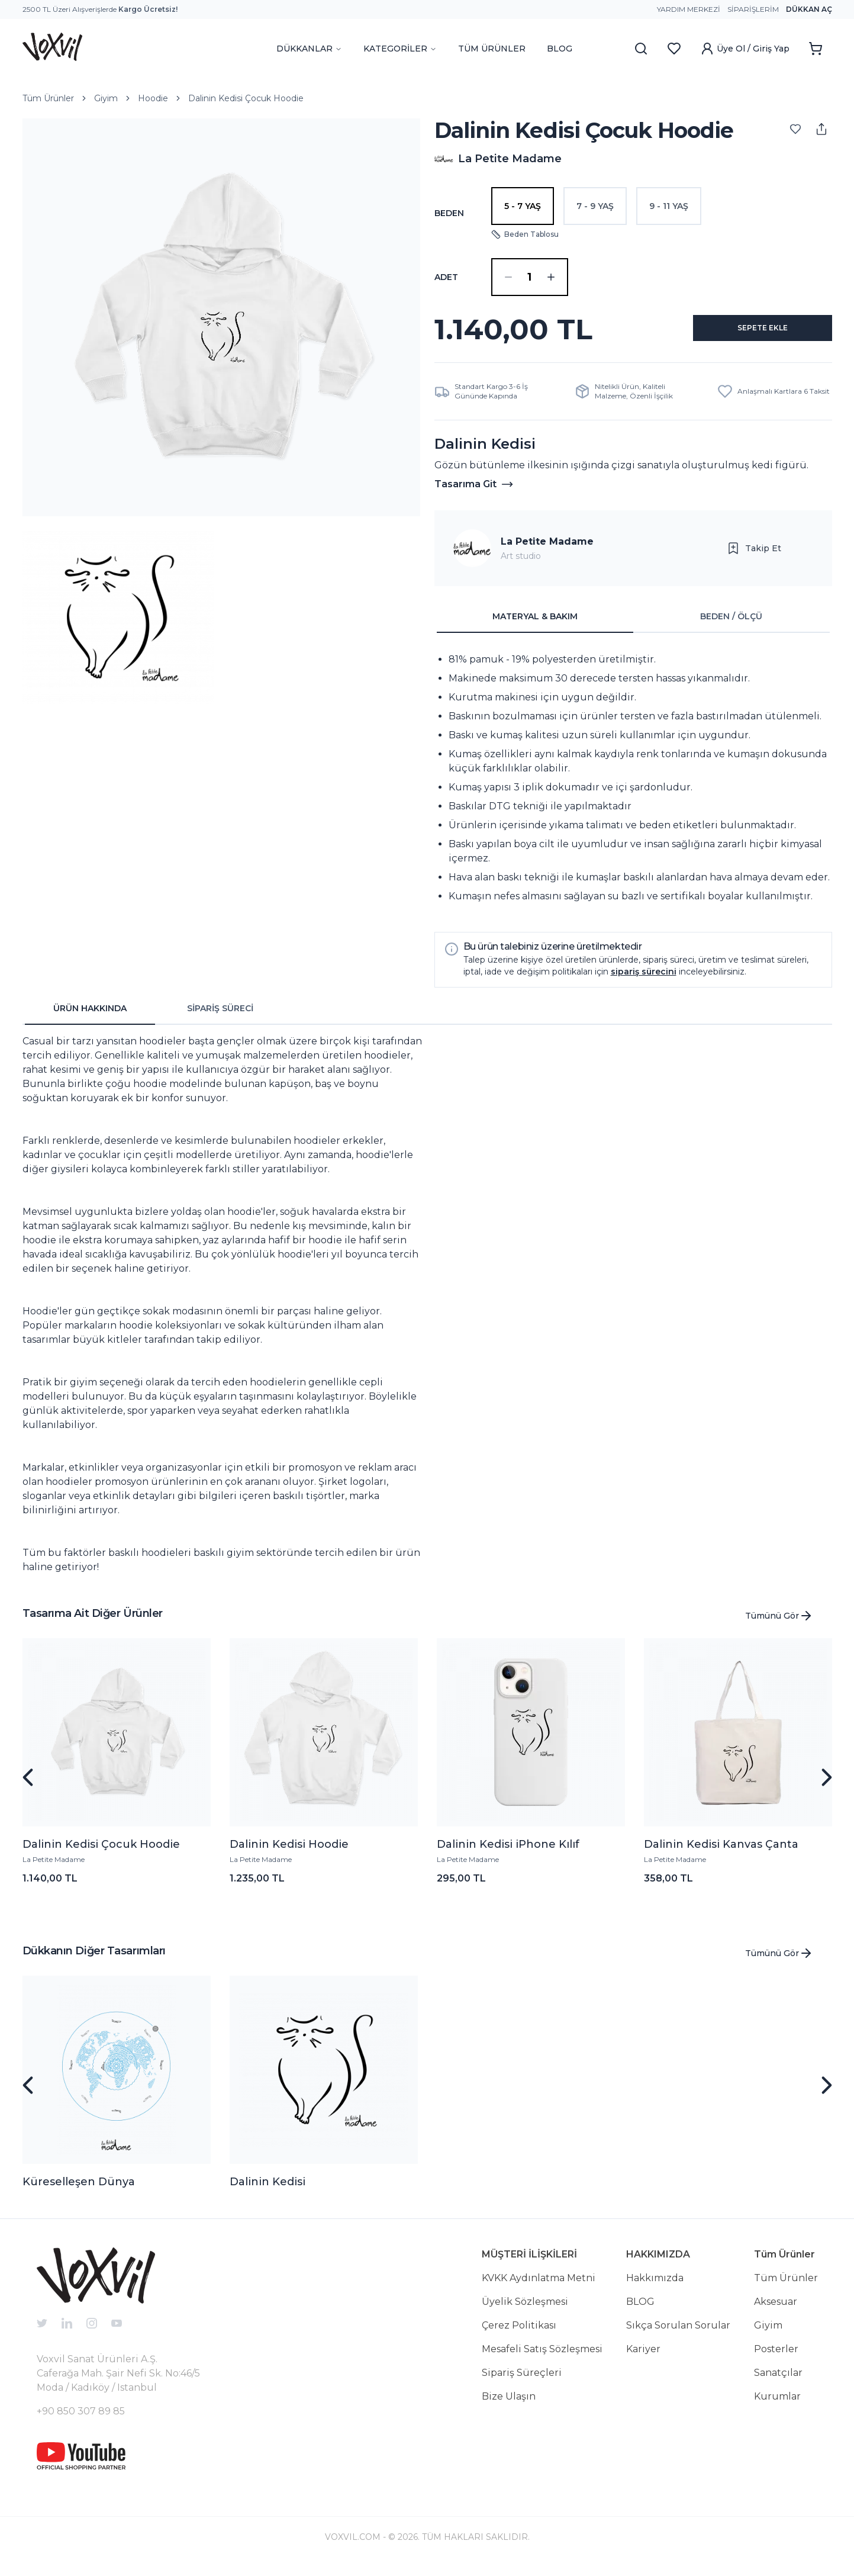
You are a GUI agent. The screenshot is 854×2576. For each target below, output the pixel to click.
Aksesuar (775, 2311)
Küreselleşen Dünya (78, 2191)
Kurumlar (777, 2405)
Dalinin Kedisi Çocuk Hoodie (246, 98)
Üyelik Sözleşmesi (525, 2311)
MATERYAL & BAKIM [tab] (535, 625)
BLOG (559, 48)
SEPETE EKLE (749, 334)
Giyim (106, 98)
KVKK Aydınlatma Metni (538, 2287)
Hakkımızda (655, 2287)
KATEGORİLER (400, 48)
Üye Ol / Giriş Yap (744, 48)
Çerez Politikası (519, 2334)
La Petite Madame (547, 551)
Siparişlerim (753, 9)
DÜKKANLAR (309, 48)
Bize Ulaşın (509, 2405)
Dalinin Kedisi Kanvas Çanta (721, 1853)
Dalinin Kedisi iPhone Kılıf (508, 1853)
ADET (446, 277)
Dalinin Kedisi (267, 2191)
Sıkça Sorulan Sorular (678, 2334)
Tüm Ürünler (48, 98)
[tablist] (633, 626)
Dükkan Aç (809, 9)
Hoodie (153, 98)
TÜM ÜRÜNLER (492, 48)
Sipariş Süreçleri (522, 2382)
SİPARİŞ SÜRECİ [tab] (220, 1017)
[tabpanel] (633, 787)
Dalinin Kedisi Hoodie (289, 1853)
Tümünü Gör (779, 1625)
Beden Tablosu (525, 234)
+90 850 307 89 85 (81, 2420)
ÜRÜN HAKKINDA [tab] (90, 1017)
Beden (449, 213)
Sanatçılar (778, 2382)
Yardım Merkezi (688, 9)
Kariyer (643, 2358)
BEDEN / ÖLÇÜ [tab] (731, 625)
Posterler (776, 2358)
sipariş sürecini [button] (643, 981)
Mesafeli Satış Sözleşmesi (542, 2358)
